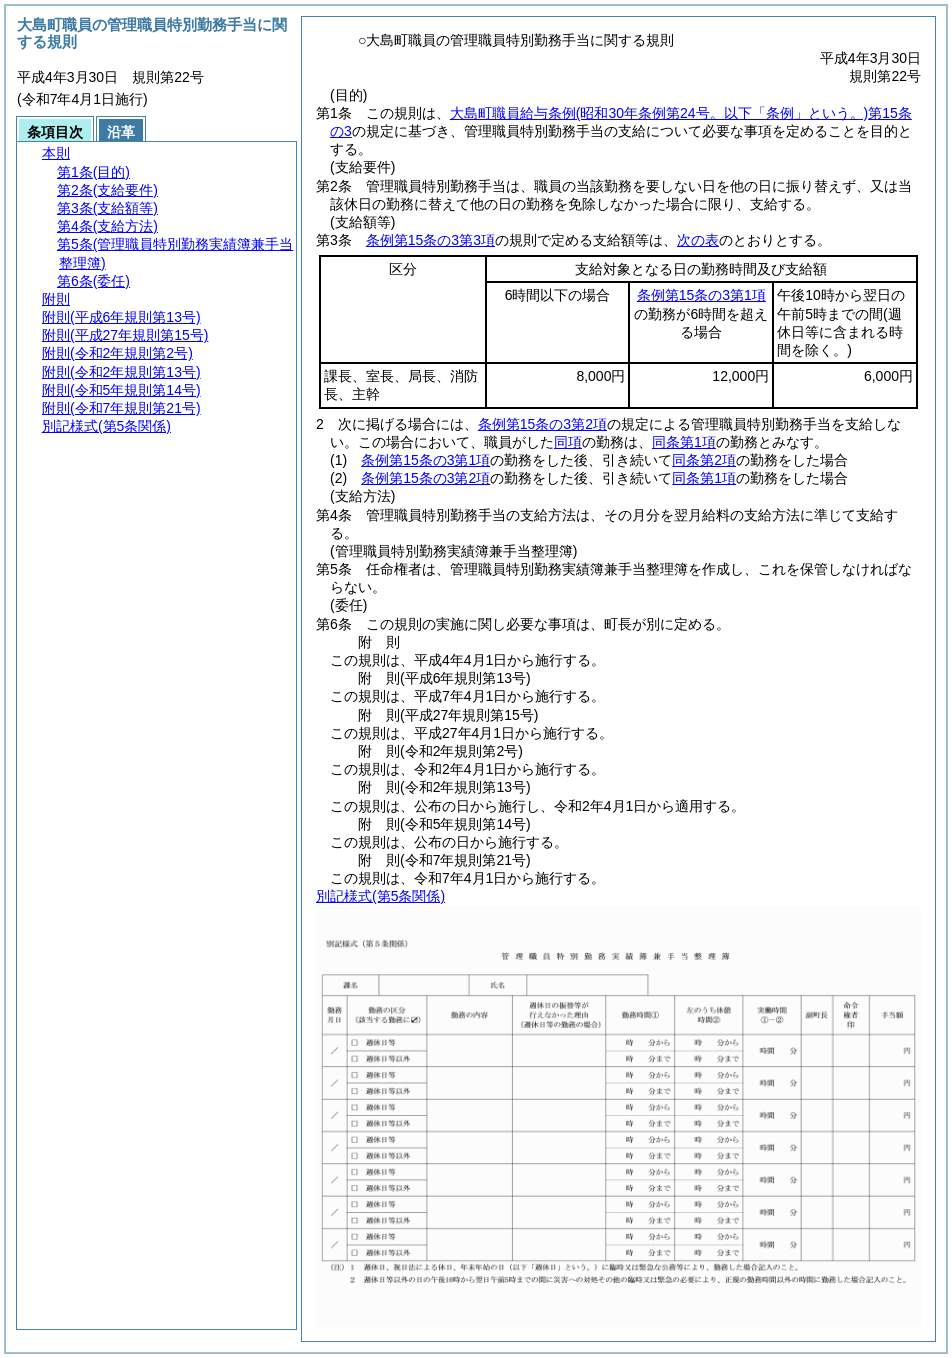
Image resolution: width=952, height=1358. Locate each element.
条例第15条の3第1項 (701, 295)
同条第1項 (684, 442)
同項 (568, 442)
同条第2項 (704, 460)
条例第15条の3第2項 (542, 424)
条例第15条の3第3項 (430, 240)
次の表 (698, 240)
